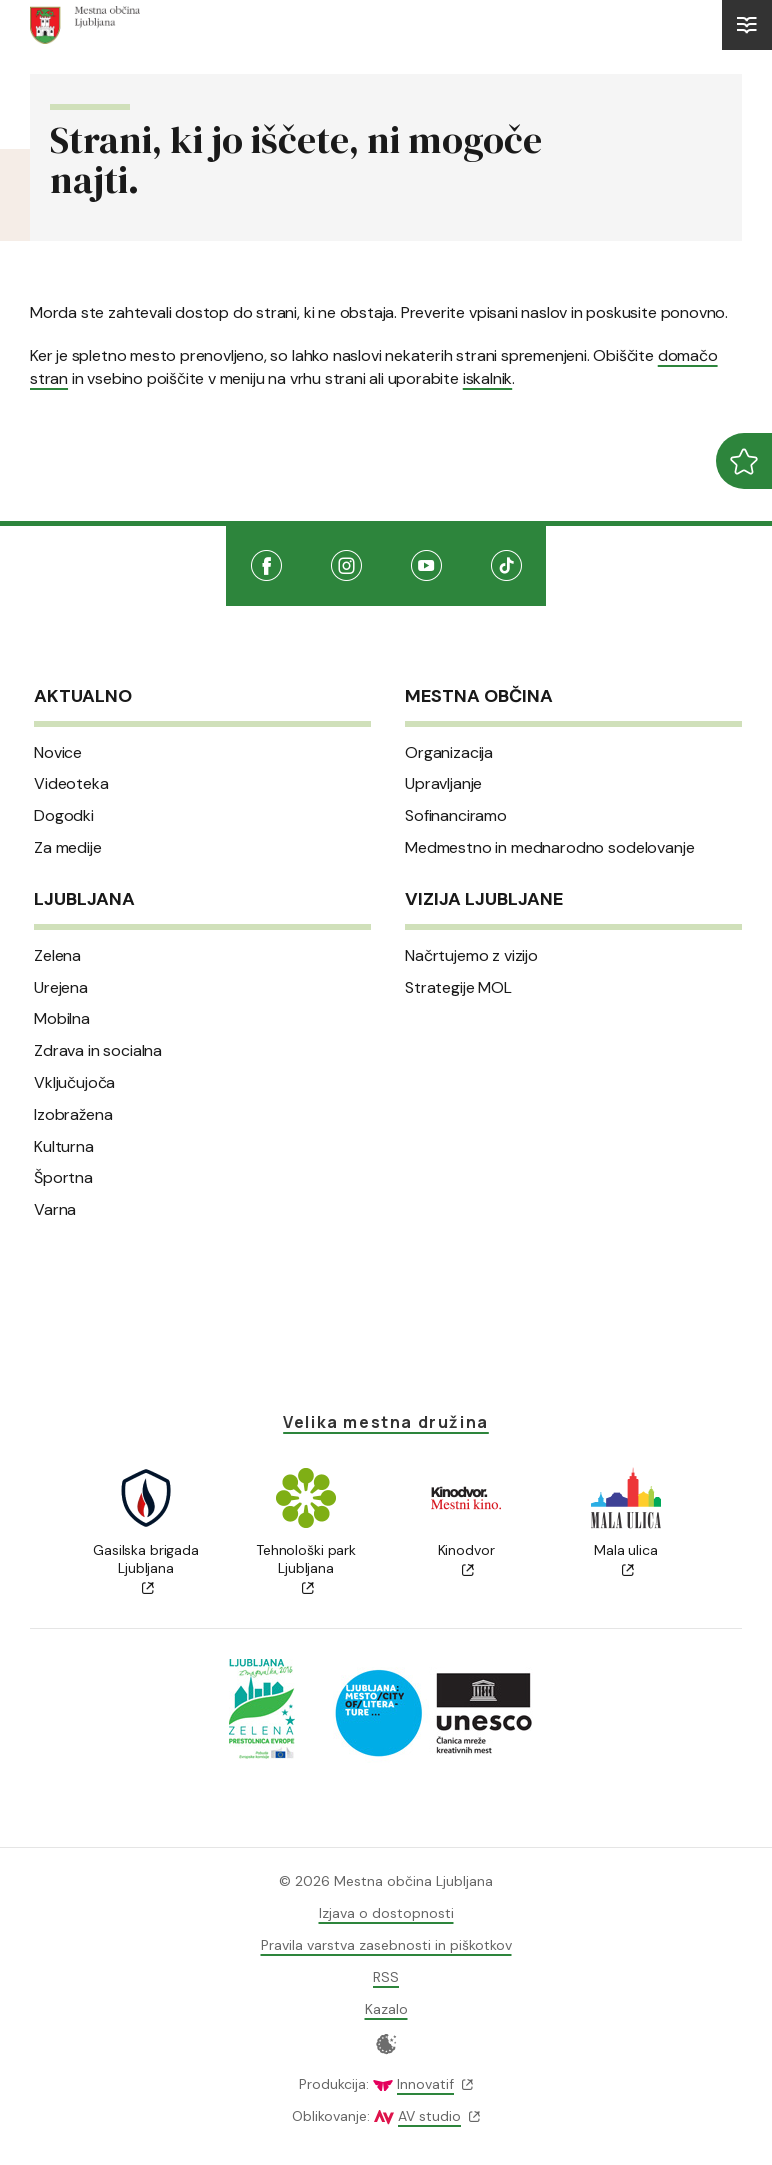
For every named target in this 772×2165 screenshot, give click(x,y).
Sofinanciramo (456, 816)
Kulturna (64, 1147)
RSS (386, 1977)
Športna (63, 1178)
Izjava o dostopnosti (386, 1913)
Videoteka (71, 784)
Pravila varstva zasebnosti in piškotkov (386, 1945)
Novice (58, 753)
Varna (55, 1210)
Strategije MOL (458, 988)
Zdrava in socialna (98, 1051)
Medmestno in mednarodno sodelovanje (549, 848)
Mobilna (62, 1019)
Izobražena (73, 1115)
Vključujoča (74, 1083)
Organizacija (449, 753)
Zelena (57, 956)
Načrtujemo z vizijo (471, 956)
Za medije (68, 848)
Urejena (61, 988)
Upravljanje (443, 784)
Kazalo (386, 2009)
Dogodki (64, 816)
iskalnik (487, 378)
